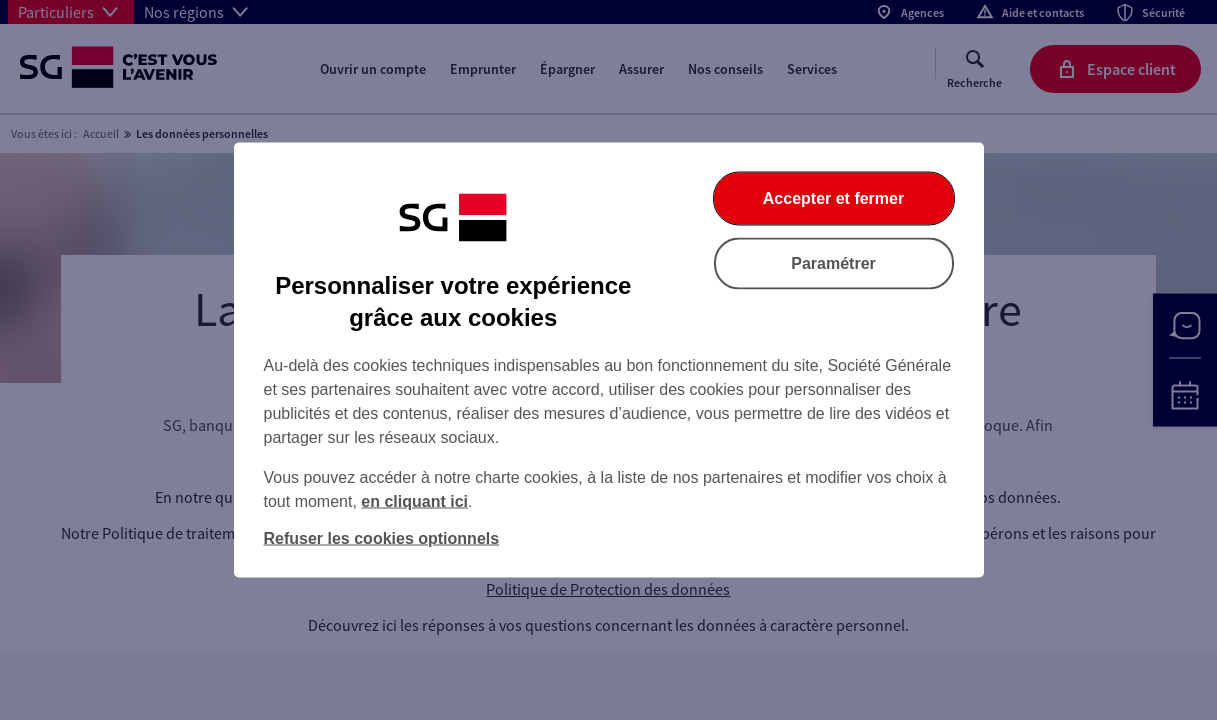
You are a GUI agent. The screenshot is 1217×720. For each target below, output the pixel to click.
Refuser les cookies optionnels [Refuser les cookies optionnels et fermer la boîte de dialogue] (382, 538)
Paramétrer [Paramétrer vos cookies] (833, 263)
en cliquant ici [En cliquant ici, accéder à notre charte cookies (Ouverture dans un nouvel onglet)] (414, 501)
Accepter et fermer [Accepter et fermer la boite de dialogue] (833, 198)
